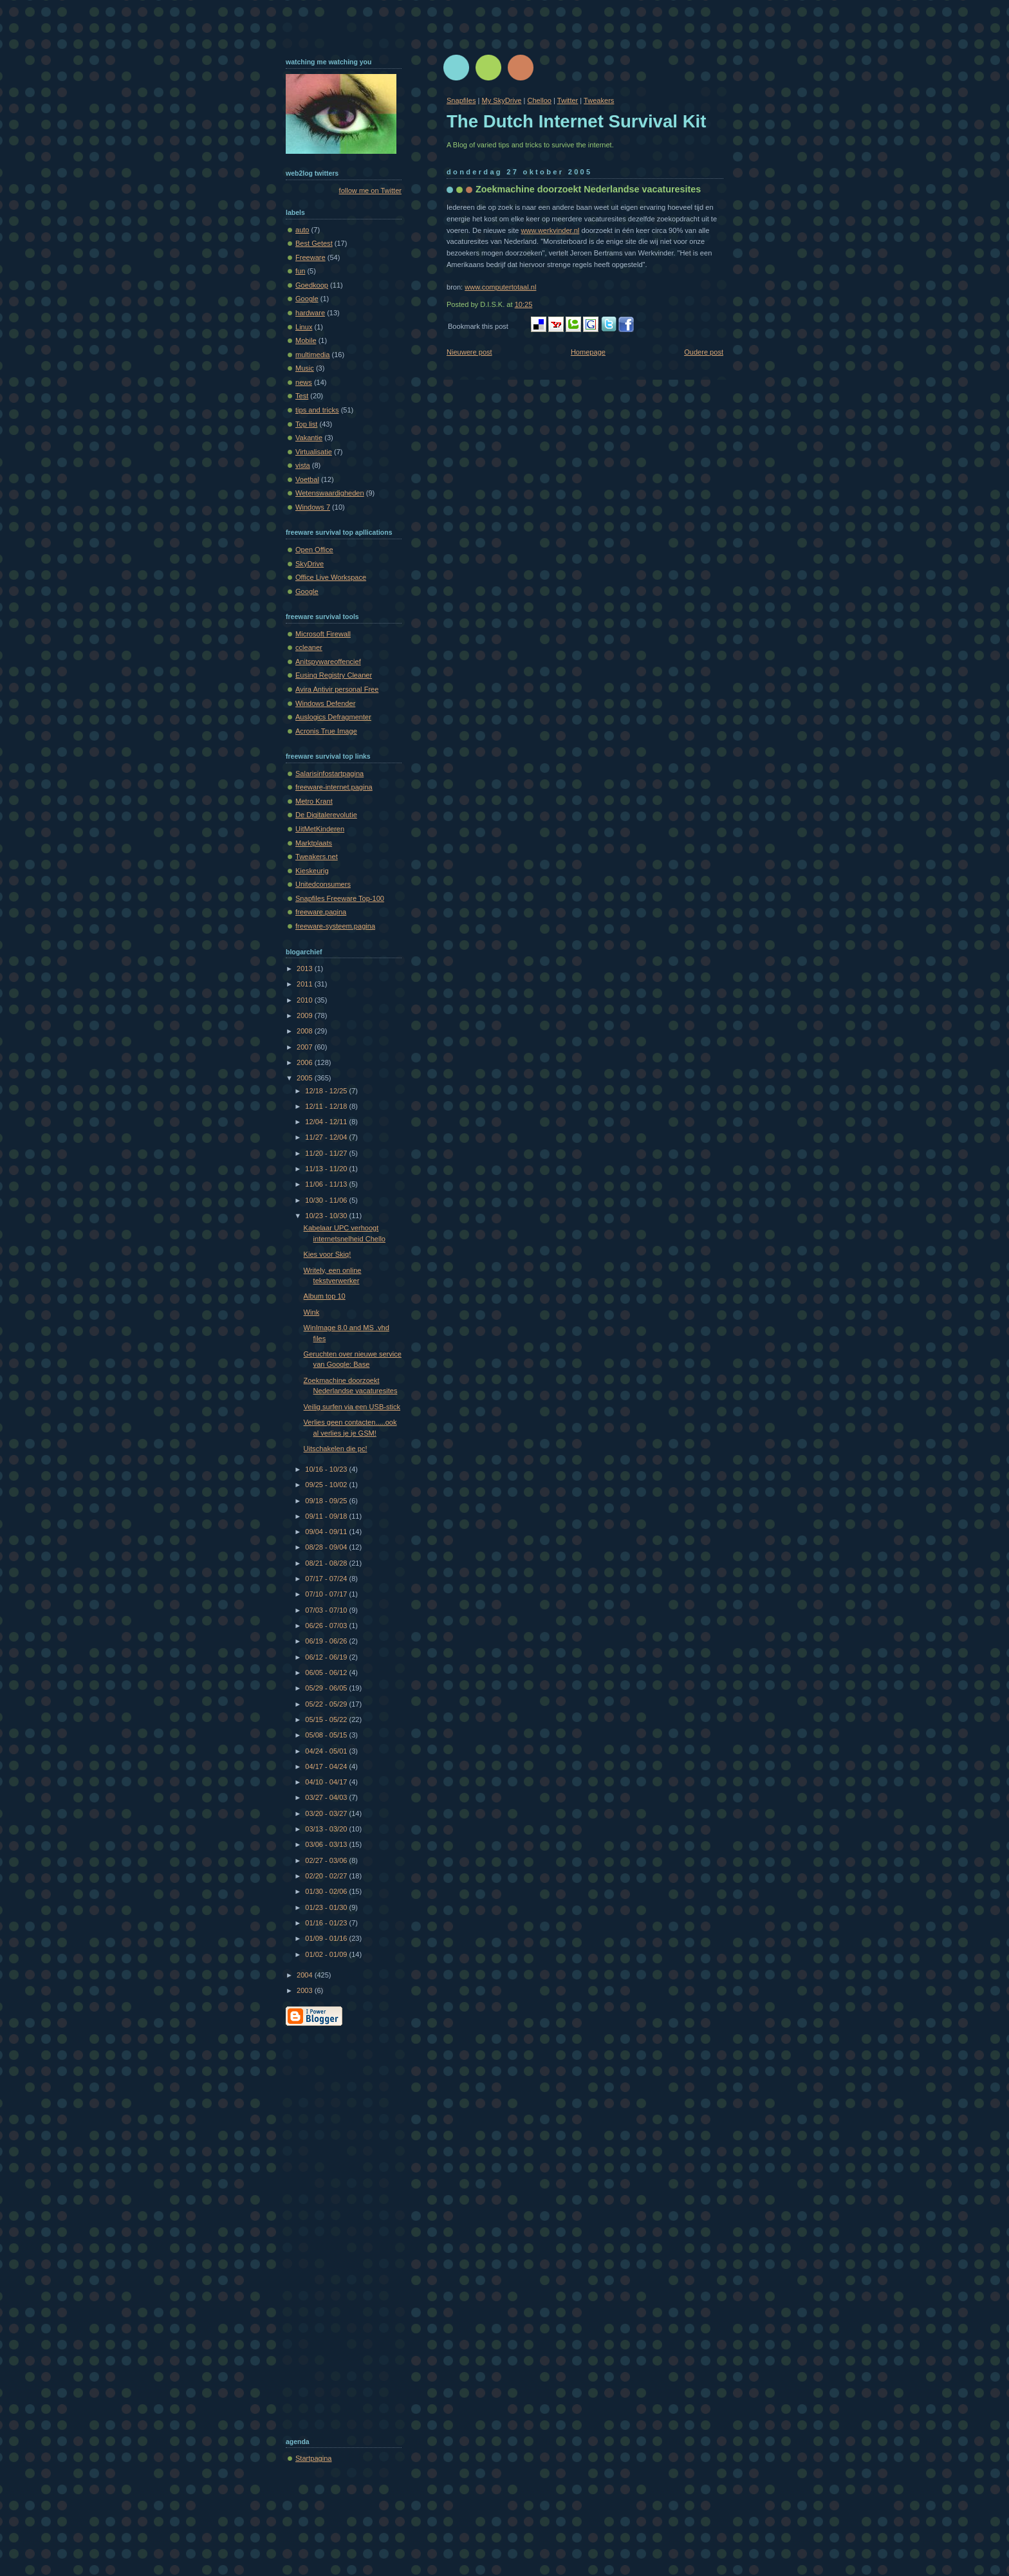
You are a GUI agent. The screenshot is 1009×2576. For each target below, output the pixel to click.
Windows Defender (325, 703)
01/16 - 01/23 (327, 1923)
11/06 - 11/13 (327, 1184)
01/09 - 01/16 (327, 1938)
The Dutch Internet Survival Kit (576, 121)
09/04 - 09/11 (327, 1531)
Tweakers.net (316, 856)
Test (301, 396)
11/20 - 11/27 (327, 1153)
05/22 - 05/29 (327, 1704)
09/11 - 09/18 (327, 1516)
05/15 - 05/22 (327, 1719)
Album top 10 (325, 1296)
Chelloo (539, 100)
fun (300, 271)
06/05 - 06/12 (327, 1672)
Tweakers (599, 100)
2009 (306, 1015)
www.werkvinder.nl (550, 230)
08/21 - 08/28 (327, 1563)
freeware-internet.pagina (334, 787)
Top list (306, 424)
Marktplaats (313, 843)
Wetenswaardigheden (329, 493)
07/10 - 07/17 (327, 1594)
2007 (306, 1047)
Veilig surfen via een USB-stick (352, 1407)
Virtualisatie (313, 452)
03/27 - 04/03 (327, 1797)
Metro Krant (314, 801)
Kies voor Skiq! (327, 1254)
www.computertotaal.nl (500, 287)
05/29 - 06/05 (327, 1688)
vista (302, 465)
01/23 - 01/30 (327, 1907)
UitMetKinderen (319, 829)
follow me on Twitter (370, 190)
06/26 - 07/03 (327, 1625)
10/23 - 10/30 (327, 1215)
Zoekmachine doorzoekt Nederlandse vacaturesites (588, 189)
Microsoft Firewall (323, 634)
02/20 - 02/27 (327, 1876)
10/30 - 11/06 (327, 1200)
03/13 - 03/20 (327, 1829)
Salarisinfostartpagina (329, 773)
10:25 (524, 304)
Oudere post (703, 352)
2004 (306, 1975)
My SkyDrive (501, 100)
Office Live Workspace (330, 577)
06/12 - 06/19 (327, 1657)
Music (304, 368)
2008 (306, 1031)
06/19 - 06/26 (327, 1641)
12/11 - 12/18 (327, 1106)
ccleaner (308, 647)
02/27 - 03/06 (327, 1860)
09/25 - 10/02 (327, 1484)
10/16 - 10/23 (327, 1469)
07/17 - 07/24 (327, 1578)
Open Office (314, 549)
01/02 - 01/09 (327, 1954)
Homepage (588, 352)
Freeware (310, 257)
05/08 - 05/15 (327, 1735)
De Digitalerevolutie (326, 815)
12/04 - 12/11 (327, 1122)
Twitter (568, 100)
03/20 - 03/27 (327, 1813)
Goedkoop (311, 285)
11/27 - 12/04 (327, 1137)
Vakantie (308, 437)
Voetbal (307, 479)
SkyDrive (309, 564)
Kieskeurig (312, 871)
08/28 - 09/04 (327, 1547)
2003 (306, 1990)
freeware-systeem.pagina (335, 926)
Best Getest (314, 243)
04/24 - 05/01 (327, 1751)
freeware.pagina (320, 912)
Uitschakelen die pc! (335, 1448)
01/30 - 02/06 (327, 1891)
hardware (310, 313)
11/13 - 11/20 (327, 1168)
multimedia (312, 354)
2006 (306, 1062)
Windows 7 (312, 507)
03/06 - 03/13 (327, 1844)
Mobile (306, 340)
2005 (306, 1078)
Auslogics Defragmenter (333, 717)
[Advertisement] (337, 2228)
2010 (306, 1000)
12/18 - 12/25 (327, 1091)
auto (302, 230)
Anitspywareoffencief (328, 661)
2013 (306, 968)
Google (307, 298)
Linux (303, 327)
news (303, 382)
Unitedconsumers (323, 884)
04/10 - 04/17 (327, 1782)
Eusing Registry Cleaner (333, 675)
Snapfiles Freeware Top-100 (339, 898)
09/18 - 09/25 (327, 1501)
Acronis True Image (326, 731)
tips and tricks (317, 410)
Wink (312, 1312)
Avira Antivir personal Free (336, 689)
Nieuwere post (469, 352)
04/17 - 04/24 (327, 1766)
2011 (306, 984)
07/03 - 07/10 (327, 1610)
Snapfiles (461, 100)
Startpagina (313, 2458)
